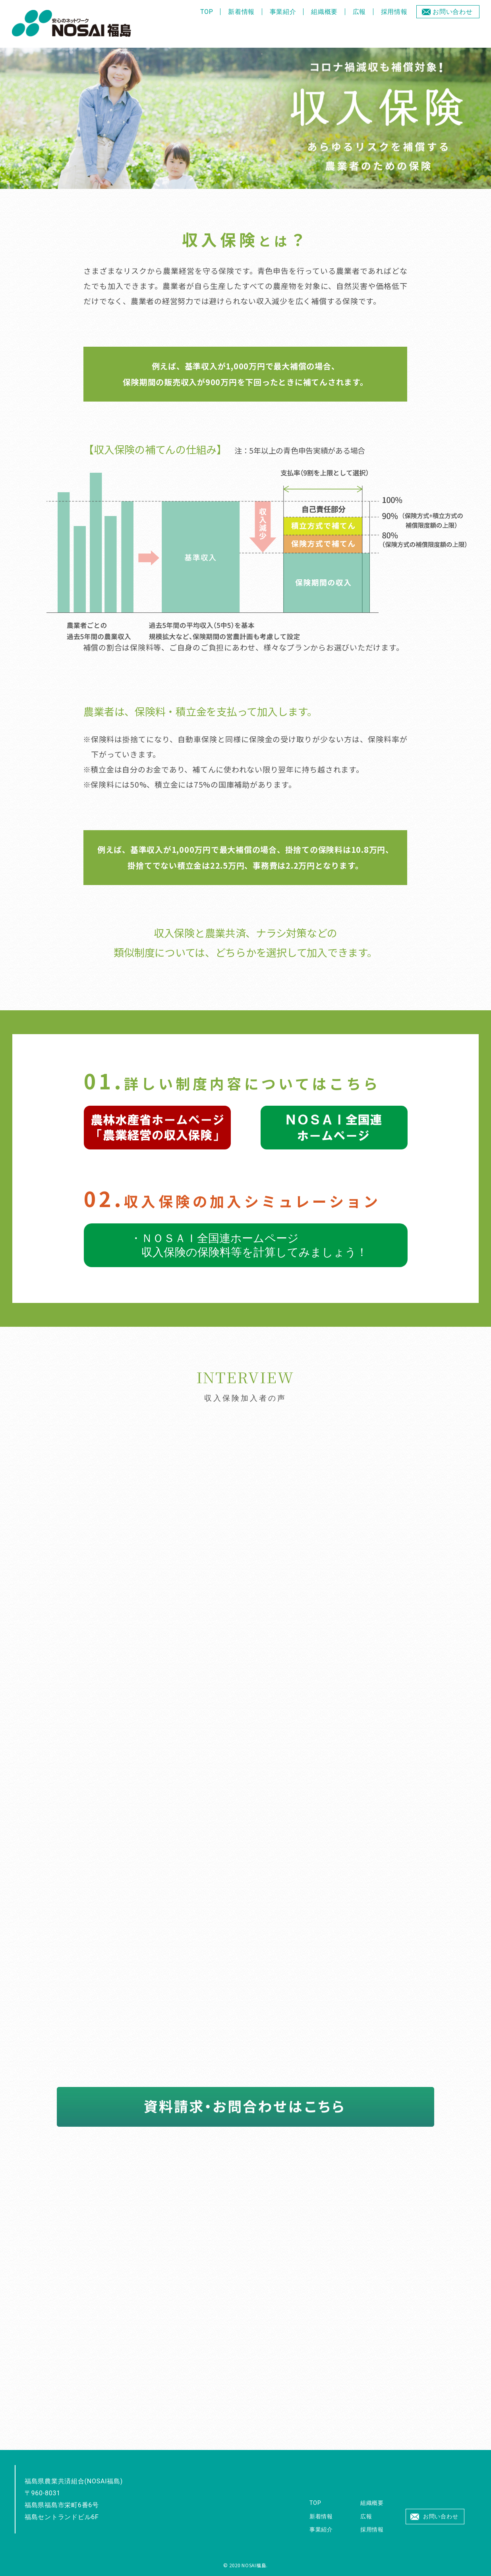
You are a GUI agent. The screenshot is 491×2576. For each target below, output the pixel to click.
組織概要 (324, 12)
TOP (206, 12)
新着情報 (241, 12)
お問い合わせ (453, 12)
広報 (359, 12)
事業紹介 (283, 12)
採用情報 (394, 12)
